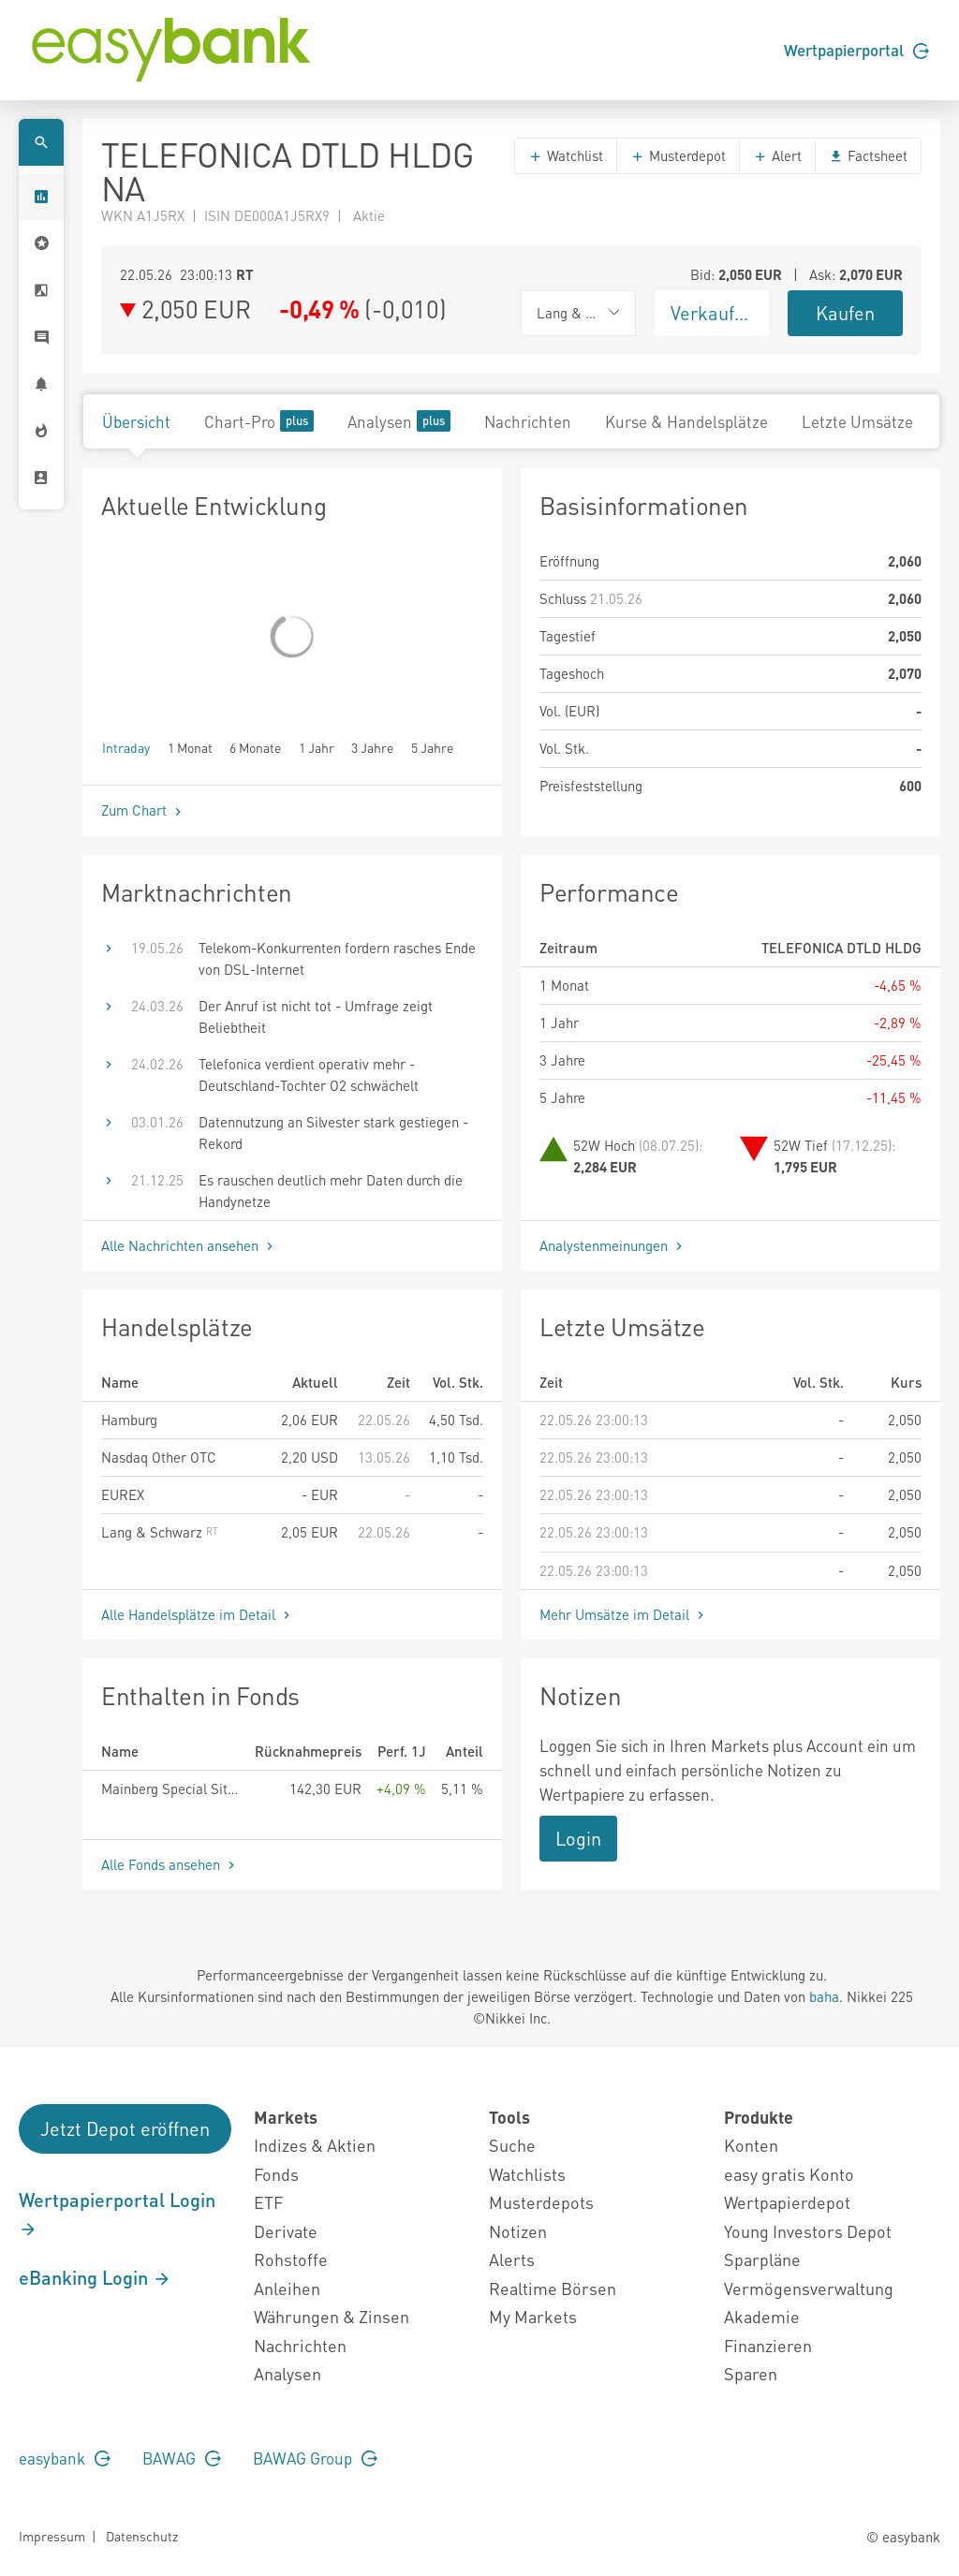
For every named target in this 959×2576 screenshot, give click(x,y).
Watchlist (565, 155)
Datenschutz (142, 2535)
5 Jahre (432, 747)
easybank (65, 2458)
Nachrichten (527, 421)
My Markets (533, 2316)
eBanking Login (95, 2277)
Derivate (285, 2231)
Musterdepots (541, 2202)
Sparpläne (762, 2259)
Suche (512, 2145)
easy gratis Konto (789, 2174)
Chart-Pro (259, 421)
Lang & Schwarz (159, 1532)
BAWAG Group (315, 2458)
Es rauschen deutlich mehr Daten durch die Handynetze (331, 1190)
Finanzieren (768, 2345)
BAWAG (181, 2458)
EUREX (122, 1494)
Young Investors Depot (808, 2231)
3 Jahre (372, 747)
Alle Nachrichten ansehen (189, 1245)
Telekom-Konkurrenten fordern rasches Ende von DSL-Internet (337, 958)
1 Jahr (316, 747)
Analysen (398, 421)
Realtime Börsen (552, 2288)
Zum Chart (143, 810)
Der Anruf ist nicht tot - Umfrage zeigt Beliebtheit (316, 1016)
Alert (777, 155)
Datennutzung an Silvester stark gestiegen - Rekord (333, 1132)
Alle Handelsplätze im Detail (197, 1614)
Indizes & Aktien (315, 2145)
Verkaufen (713, 313)
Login (578, 1838)
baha (824, 1996)
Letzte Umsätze (857, 421)
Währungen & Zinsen (331, 2316)
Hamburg (129, 1419)
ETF (268, 2202)
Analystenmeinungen (612, 1245)
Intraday (126, 747)
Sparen (750, 2373)
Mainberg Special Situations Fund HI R (170, 1788)
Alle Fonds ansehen (170, 1864)
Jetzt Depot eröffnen (125, 2128)
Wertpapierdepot (787, 2202)
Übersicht (136, 421)
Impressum (52, 2535)
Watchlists (527, 2174)
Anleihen (287, 2288)
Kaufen (845, 313)
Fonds (276, 2174)
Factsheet (868, 155)
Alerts (512, 2259)
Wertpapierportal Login (117, 2213)
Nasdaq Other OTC (158, 1457)
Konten (751, 2145)
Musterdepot (678, 155)
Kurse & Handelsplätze (686, 421)
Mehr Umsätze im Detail (623, 1614)
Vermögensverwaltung (808, 2288)
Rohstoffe (291, 2259)
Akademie (762, 2316)
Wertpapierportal (856, 49)
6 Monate (255, 747)
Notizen (518, 2231)
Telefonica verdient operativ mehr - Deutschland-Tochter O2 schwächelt (309, 1074)
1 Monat (190, 747)
